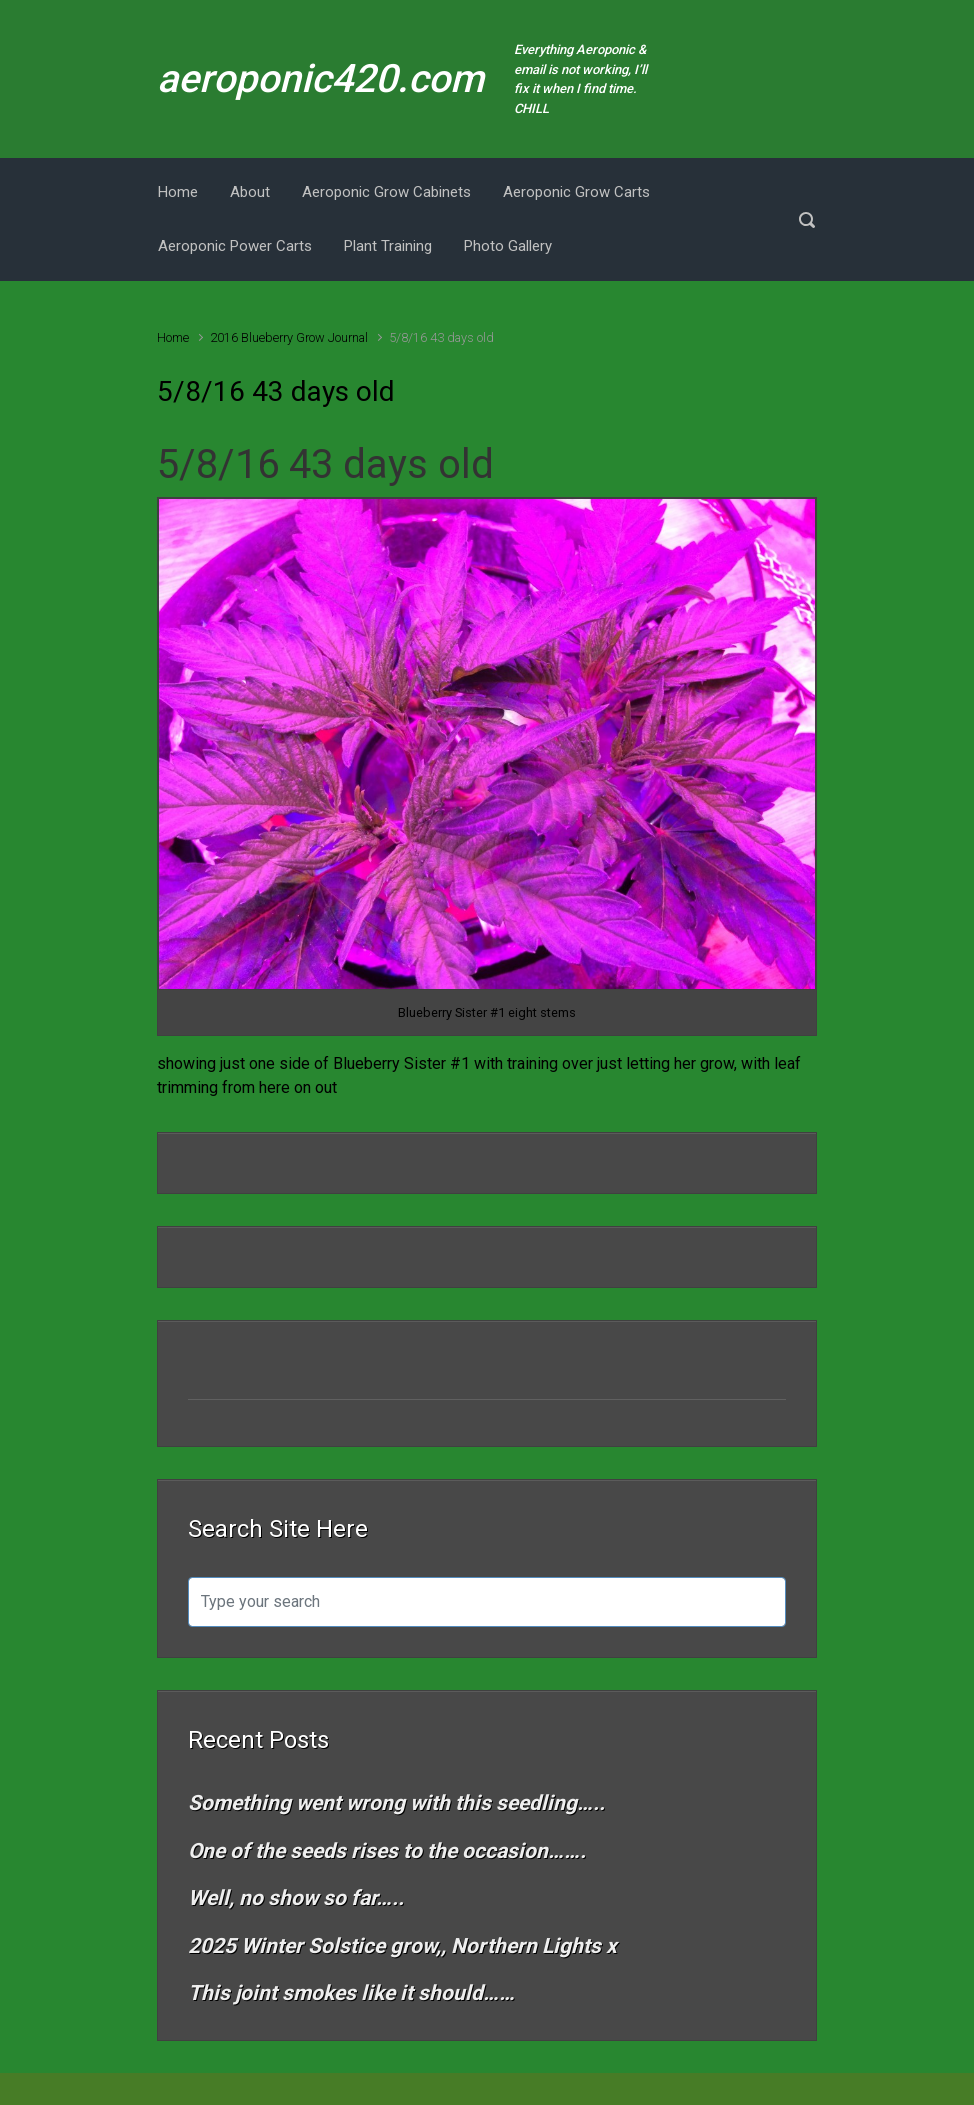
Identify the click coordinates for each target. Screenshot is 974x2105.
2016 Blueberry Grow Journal (289, 337)
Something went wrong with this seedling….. (396, 1803)
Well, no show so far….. (296, 1898)
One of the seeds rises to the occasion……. (387, 1851)
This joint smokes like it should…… (351, 1993)
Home (173, 337)
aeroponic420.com (320, 79)
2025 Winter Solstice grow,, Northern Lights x (402, 1946)
